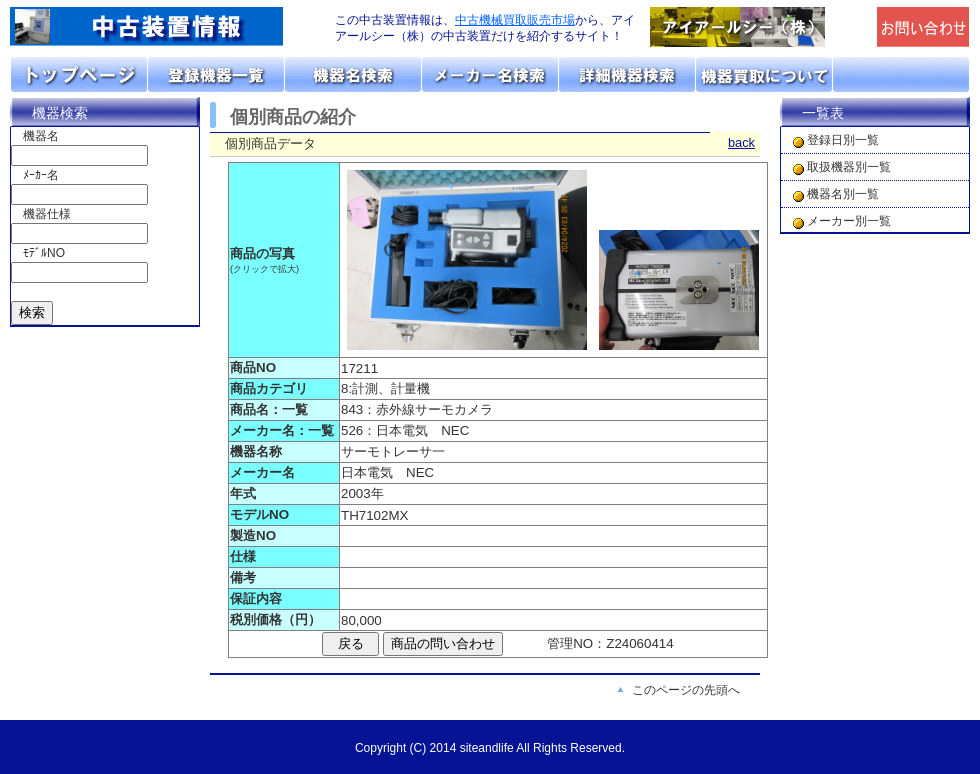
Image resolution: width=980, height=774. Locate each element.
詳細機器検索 (627, 74)
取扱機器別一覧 (849, 167)
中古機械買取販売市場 (515, 20)
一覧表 (823, 113)
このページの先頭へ (686, 690)
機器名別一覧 (843, 194)
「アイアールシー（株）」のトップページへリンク (758, 27)
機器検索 (60, 113)
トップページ (79, 74)
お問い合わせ (901, 74)
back (741, 142)
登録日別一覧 (843, 140)
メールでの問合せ (923, 27)
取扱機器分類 (216, 74)
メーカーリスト (490, 74)
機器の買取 (764, 74)
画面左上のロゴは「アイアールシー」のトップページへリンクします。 (160, 27)
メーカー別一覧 (849, 221)
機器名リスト (353, 74)
